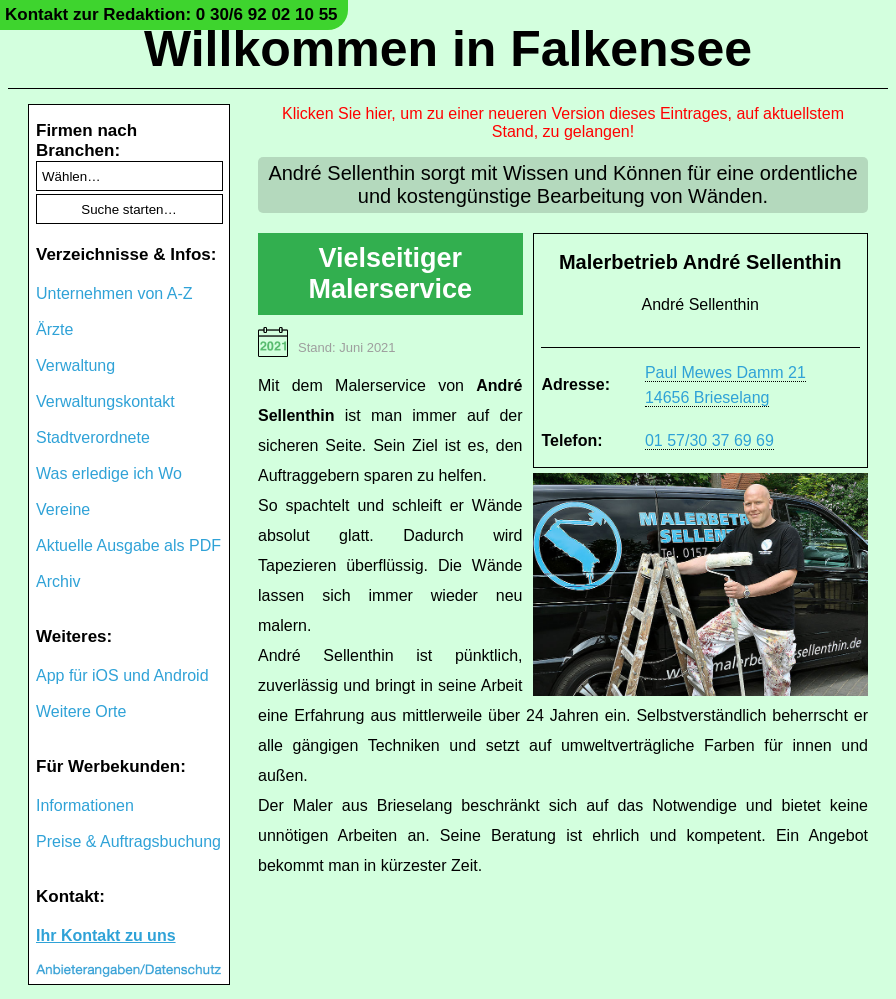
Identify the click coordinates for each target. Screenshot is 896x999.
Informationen (85, 805)
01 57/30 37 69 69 (709, 440)
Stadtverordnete (93, 437)
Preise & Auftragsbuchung (128, 841)
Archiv (58, 581)
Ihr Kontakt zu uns (106, 935)
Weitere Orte (81, 711)
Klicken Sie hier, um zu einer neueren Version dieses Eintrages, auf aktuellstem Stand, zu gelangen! (563, 122)
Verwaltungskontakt (105, 401)
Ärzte (54, 329)
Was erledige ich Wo (109, 473)
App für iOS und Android (122, 675)
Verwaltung (75, 365)
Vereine (63, 509)
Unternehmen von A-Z (114, 293)
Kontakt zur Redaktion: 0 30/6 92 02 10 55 (171, 14)
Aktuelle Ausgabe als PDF (128, 545)
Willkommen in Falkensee (448, 49)
